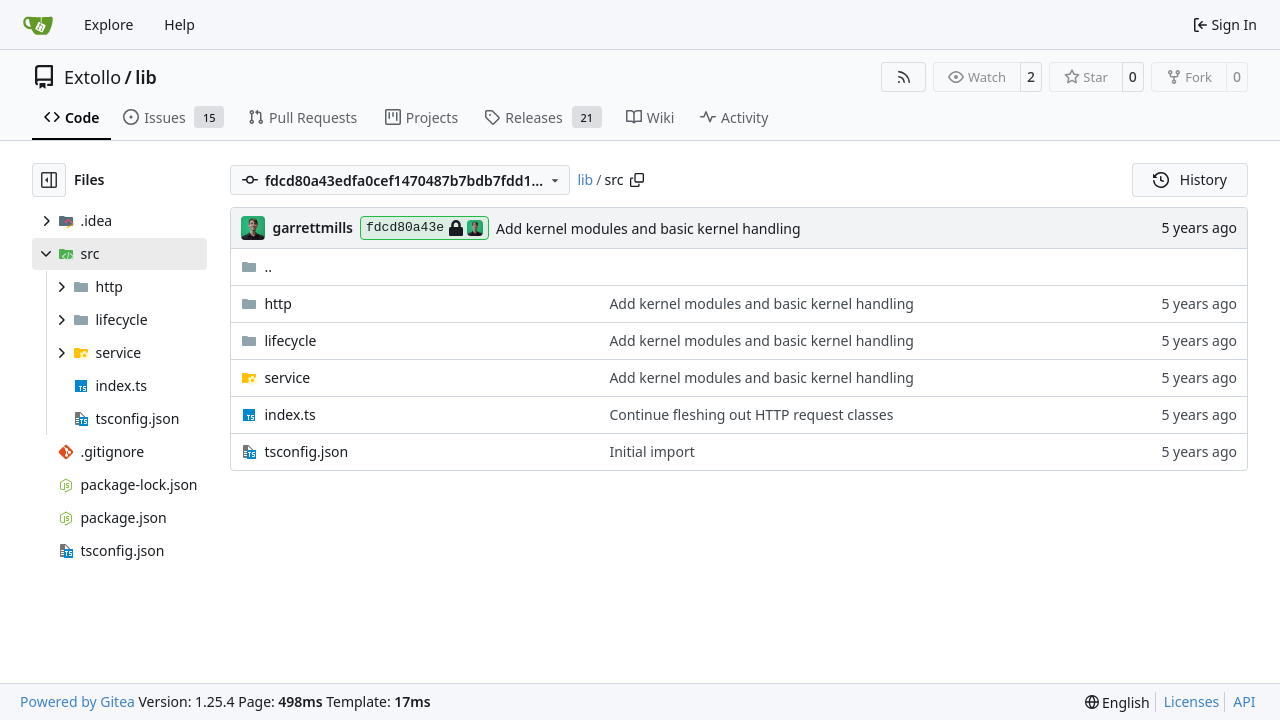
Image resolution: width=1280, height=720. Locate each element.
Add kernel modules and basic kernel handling (648, 228)
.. (256, 266)
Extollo (92, 77)
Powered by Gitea (77, 701)
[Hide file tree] (49, 180)
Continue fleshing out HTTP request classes (751, 414)
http (277, 303)
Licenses (1192, 701)
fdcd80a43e (424, 228)
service (287, 377)
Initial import (651, 451)
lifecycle (290, 340)
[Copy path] (637, 180)
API (1244, 701)
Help (179, 24)
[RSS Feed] (904, 77)
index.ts (289, 414)
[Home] (38, 25)
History (1190, 179)
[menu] (1117, 702)
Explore (108, 24)
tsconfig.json (306, 451)
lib (145, 77)
